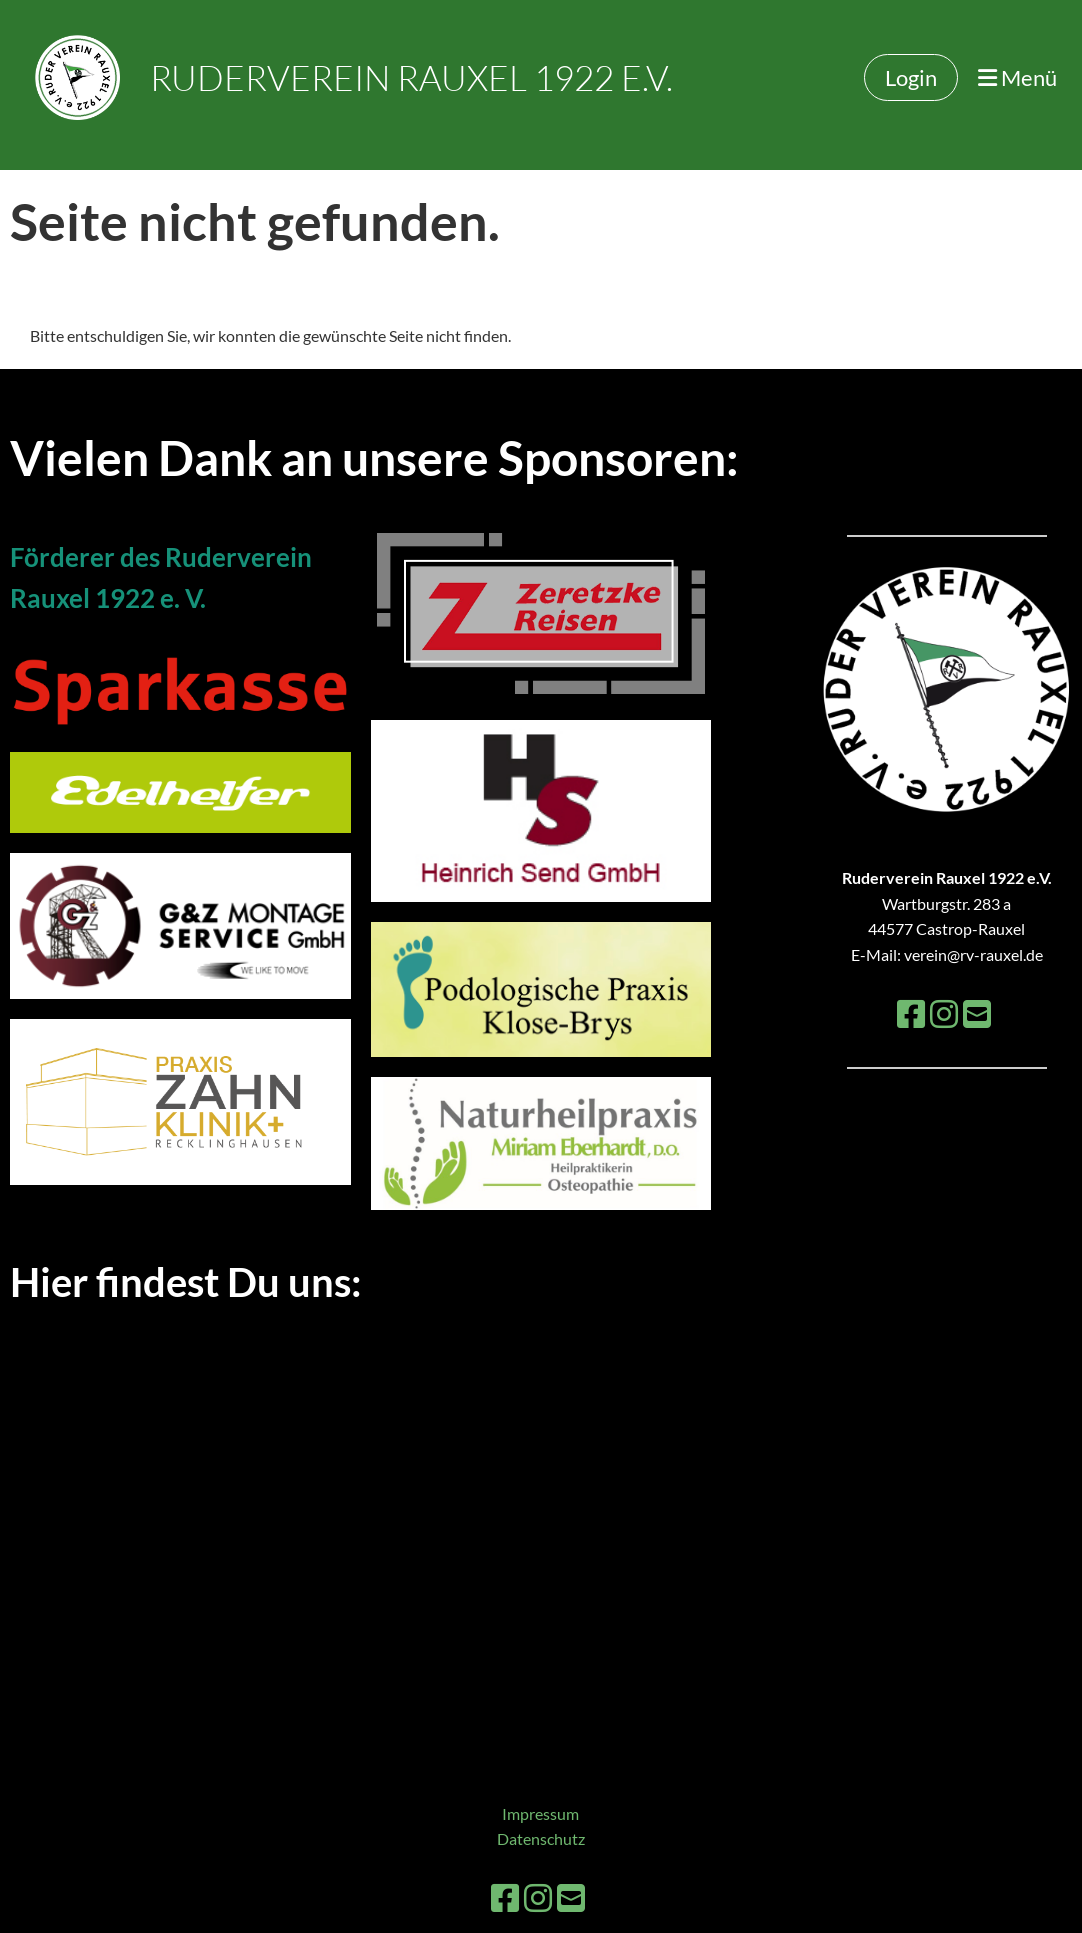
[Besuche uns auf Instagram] (944, 1013)
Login (911, 77)
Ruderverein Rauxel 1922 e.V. (411, 77)
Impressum (540, 1813)
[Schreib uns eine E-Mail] (977, 1013)
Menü (1017, 77)
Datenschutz (541, 1838)
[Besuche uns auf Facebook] (911, 1013)
